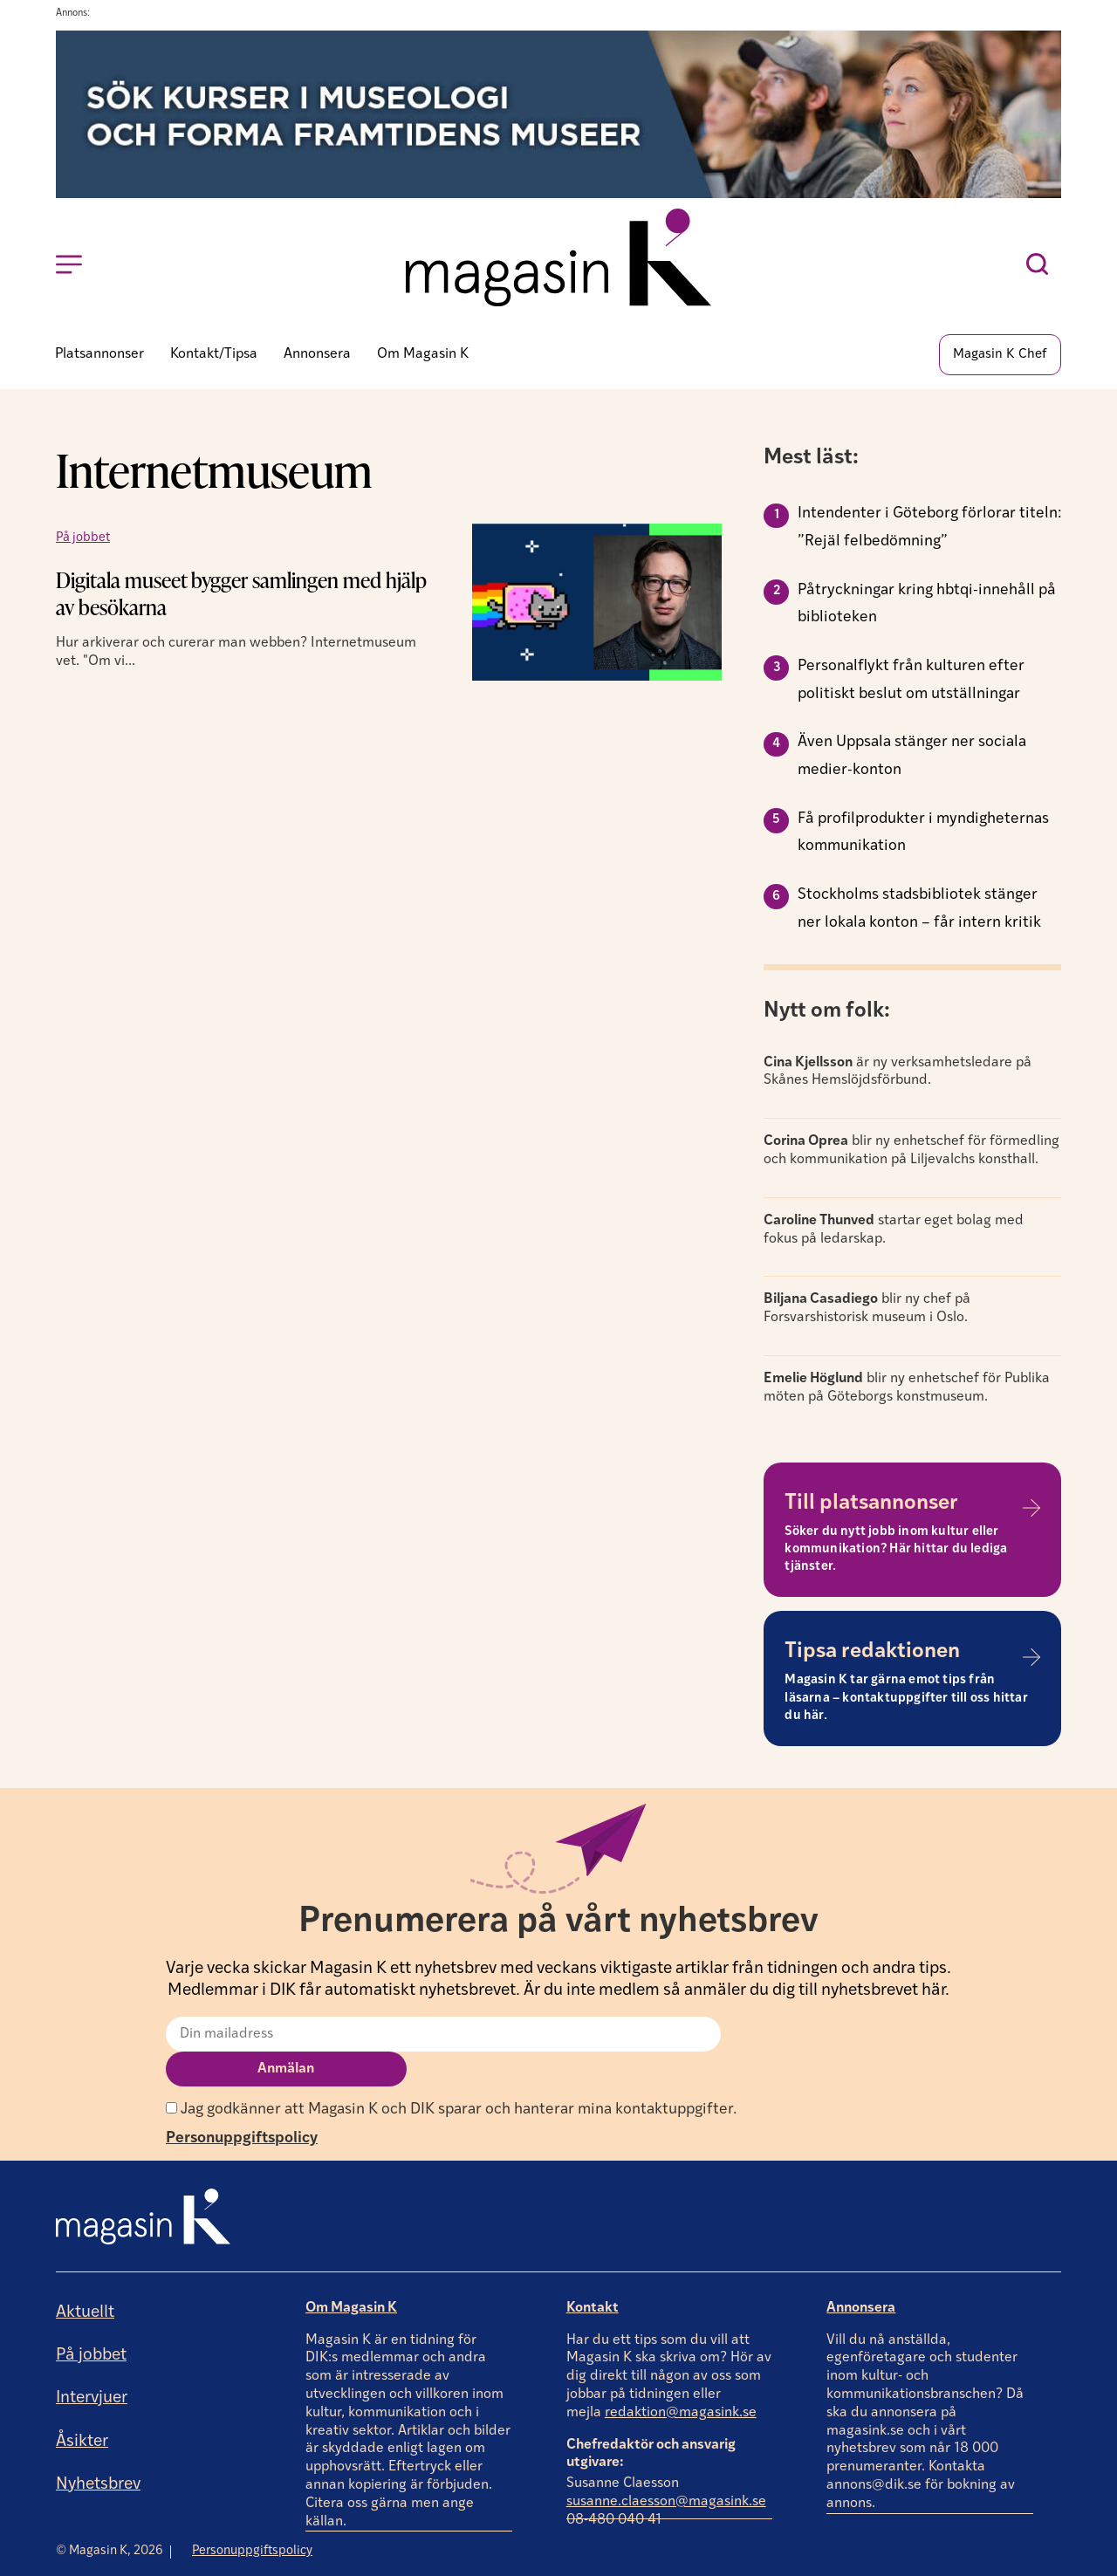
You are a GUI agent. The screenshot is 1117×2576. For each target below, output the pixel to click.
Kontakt (592, 2272)
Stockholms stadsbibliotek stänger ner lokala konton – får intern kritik (919, 908)
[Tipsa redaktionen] (1031, 1657)
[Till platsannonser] (1031, 1508)
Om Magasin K (351, 2272)
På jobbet (83, 538)
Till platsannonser (871, 1503)
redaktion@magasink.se (681, 2377)
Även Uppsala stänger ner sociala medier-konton (912, 756)
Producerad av (1005, 2562)
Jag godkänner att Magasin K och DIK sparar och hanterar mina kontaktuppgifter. (451, 2073)
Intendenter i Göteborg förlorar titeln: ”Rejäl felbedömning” (929, 527)
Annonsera (860, 2272)
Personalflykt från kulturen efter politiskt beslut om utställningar (911, 680)
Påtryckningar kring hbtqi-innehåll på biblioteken (927, 604)
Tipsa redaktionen (872, 1651)
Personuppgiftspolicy (242, 2103)
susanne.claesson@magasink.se (666, 2467)
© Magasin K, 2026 (109, 2515)
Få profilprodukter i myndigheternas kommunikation (923, 833)
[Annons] (558, 194)
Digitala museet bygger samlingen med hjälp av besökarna (241, 593)
